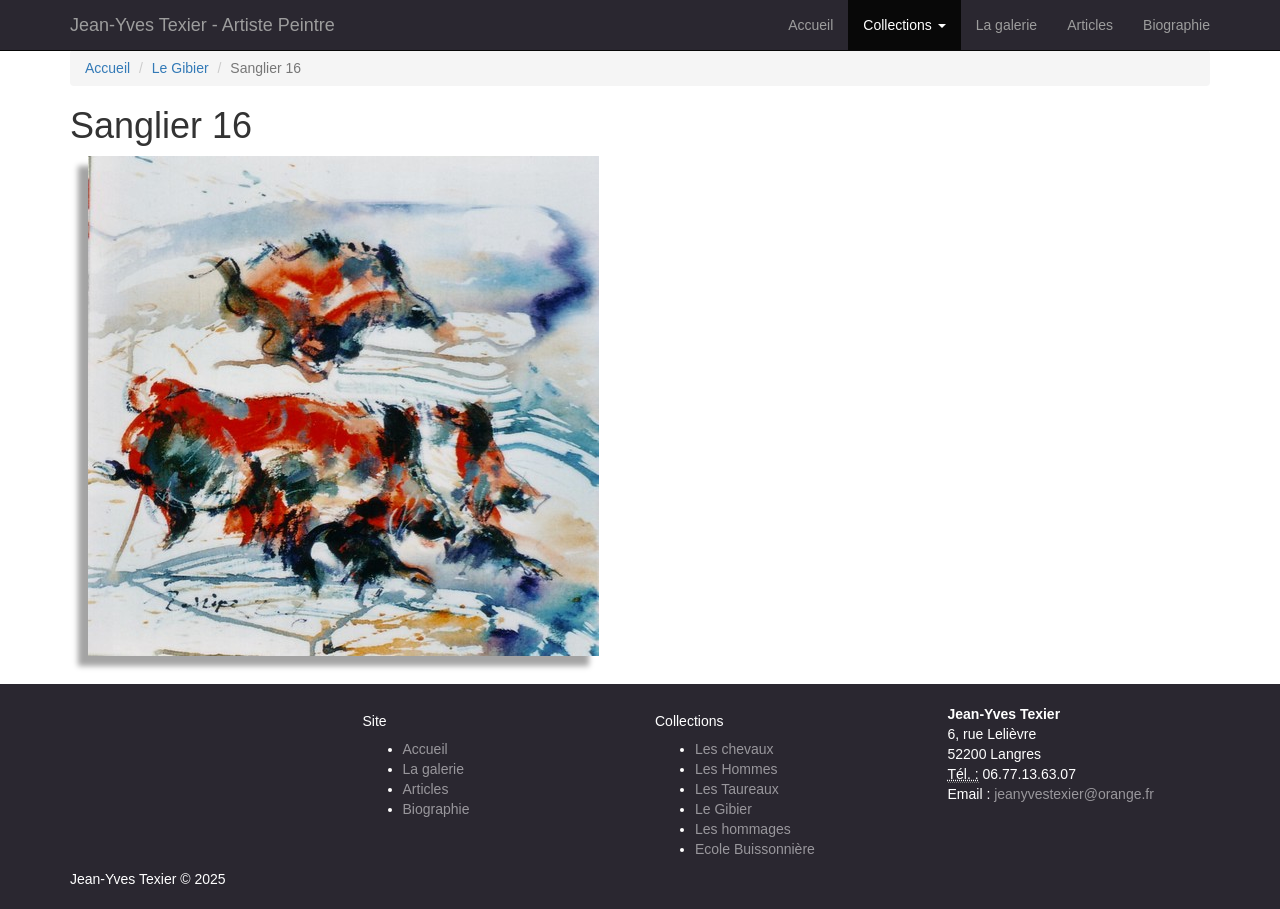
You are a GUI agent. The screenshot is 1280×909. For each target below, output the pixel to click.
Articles (1090, 25)
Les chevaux (734, 749)
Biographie (1176, 25)
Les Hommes (736, 769)
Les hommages (743, 829)
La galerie (1007, 25)
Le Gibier (180, 68)
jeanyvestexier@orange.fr (1074, 794)
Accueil (810, 25)
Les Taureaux (737, 789)
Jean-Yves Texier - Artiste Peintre (202, 25)
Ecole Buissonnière (755, 849)
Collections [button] (904, 25)
